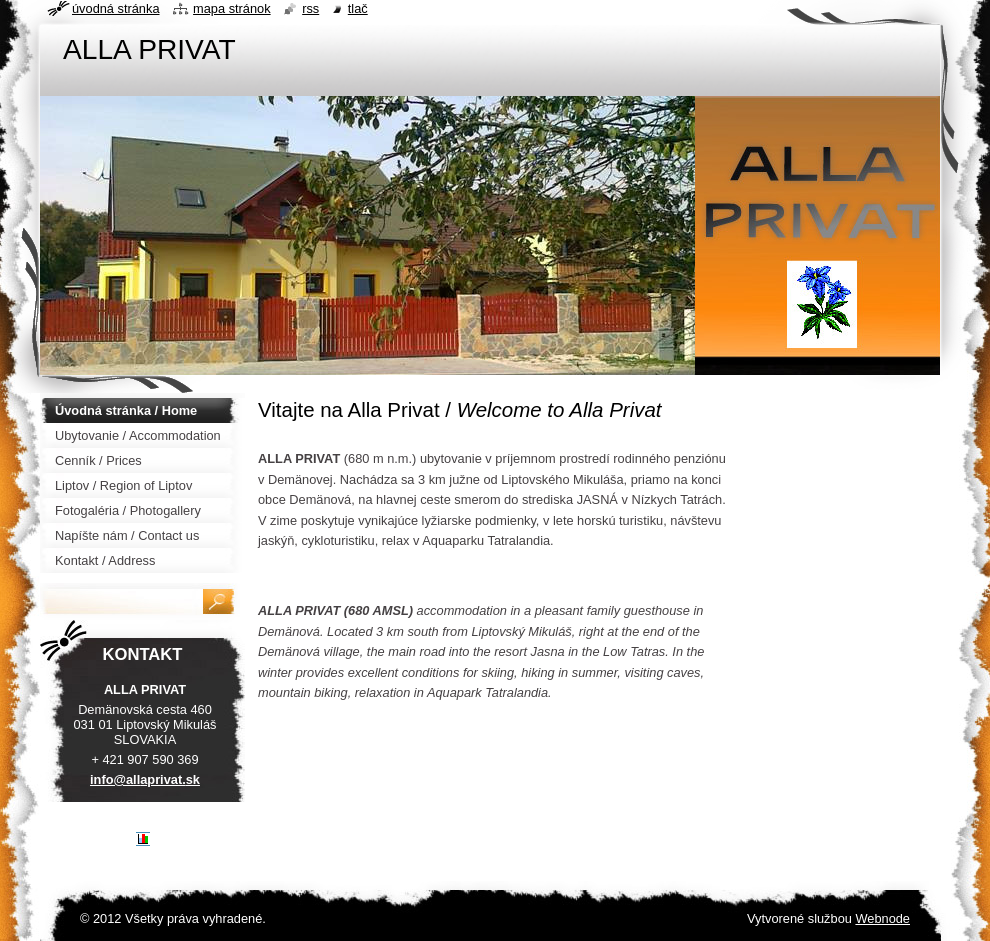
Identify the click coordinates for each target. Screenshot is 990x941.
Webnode (882, 918)
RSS (310, 8)
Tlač (358, 8)
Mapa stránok (232, 8)
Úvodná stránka (116, 8)
